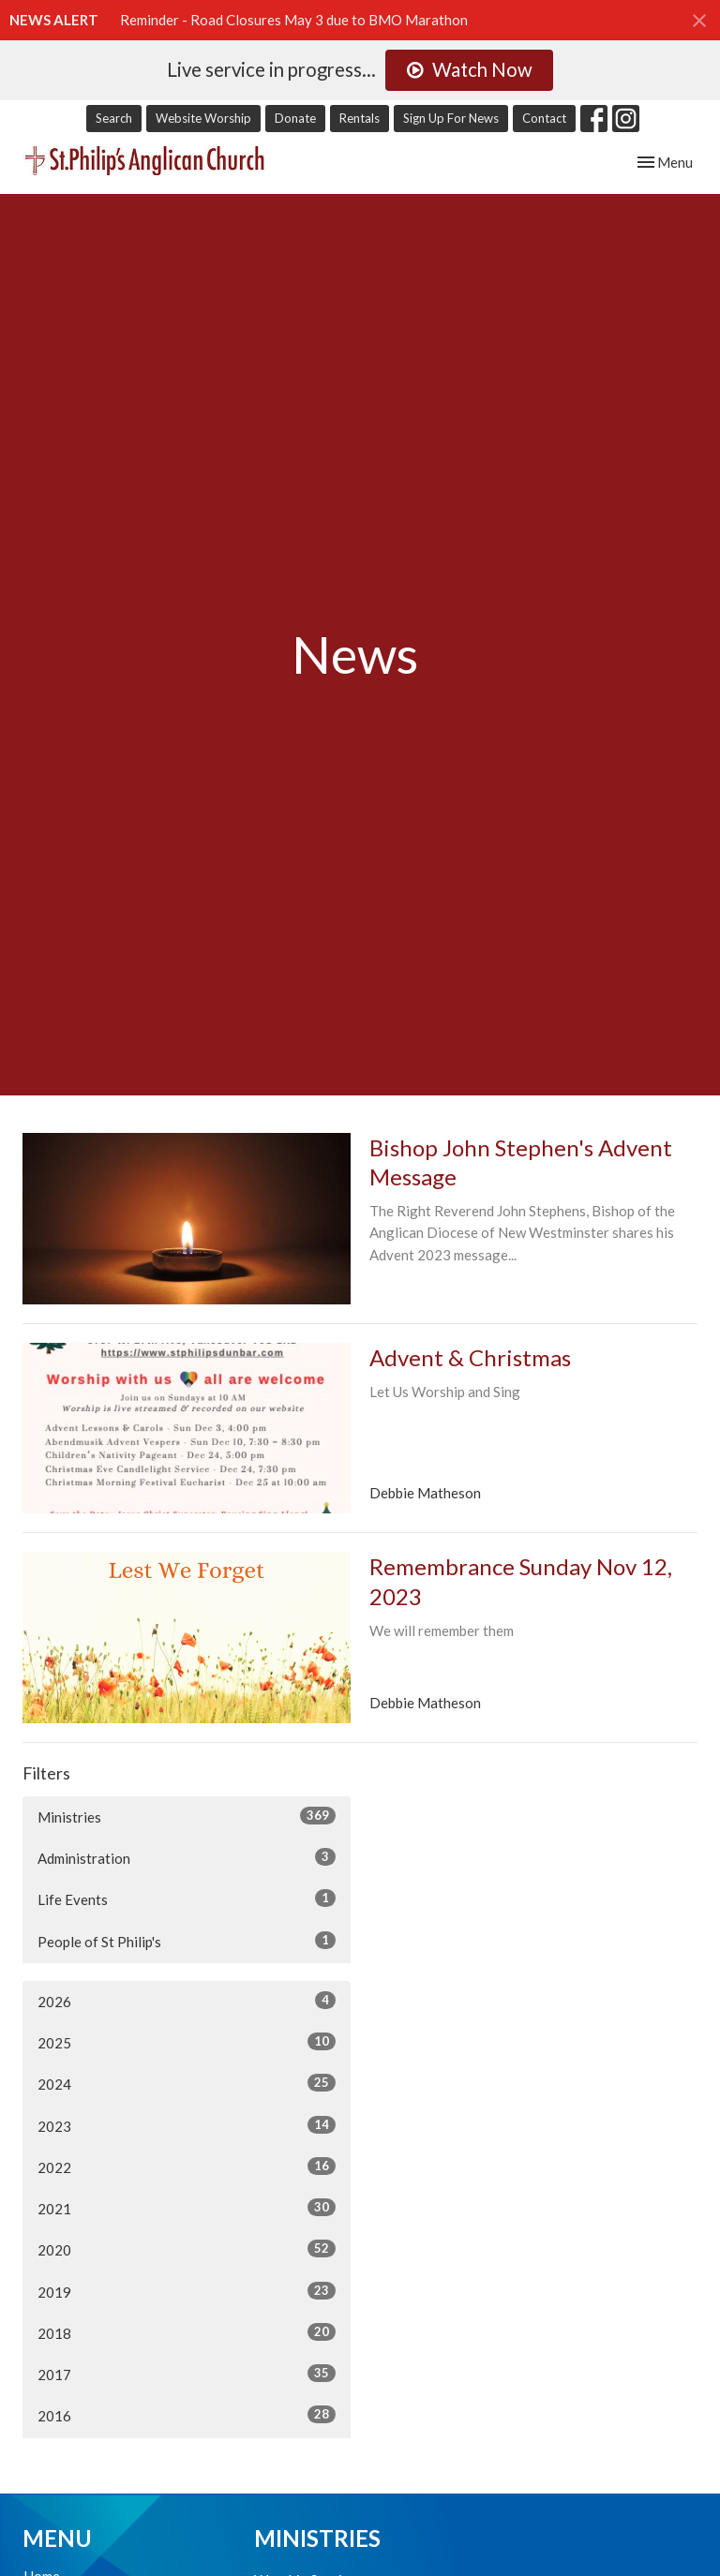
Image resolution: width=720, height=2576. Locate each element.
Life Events (187, 1898)
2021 (187, 2207)
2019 (187, 2291)
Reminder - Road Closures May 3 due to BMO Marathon (294, 19)
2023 (187, 2125)
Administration (187, 1857)
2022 (187, 2166)
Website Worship (203, 118)
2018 (187, 2332)
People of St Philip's (187, 1940)
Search (114, 118)
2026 (187, 2000)
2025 (187, 2042)
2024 (187, 2083)
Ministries (187, 1816)
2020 (187, 2249)
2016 (187, 2414)
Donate (295, 118)
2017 (187, 2373)
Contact (544, 118)
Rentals (359, 118)
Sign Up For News (451, 118)
